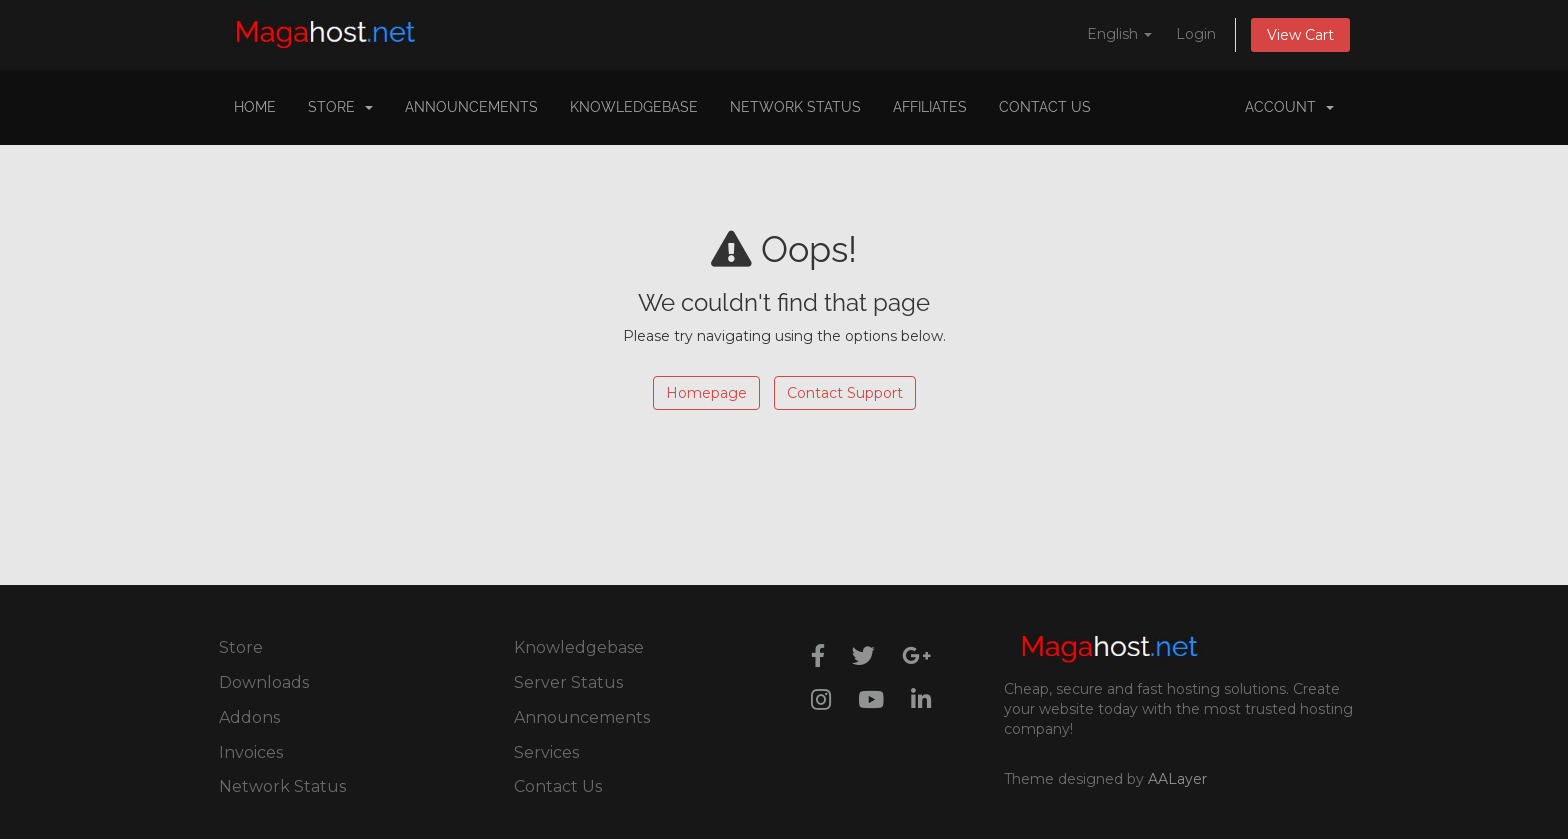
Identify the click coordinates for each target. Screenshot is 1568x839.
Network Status (795, 107)
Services (546, 752)
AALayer (1177, 779)
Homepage (706, 393)
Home (255, 107)
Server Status (568, 682)
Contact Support (845, 393)
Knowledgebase (634, 107)
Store (340, 107)
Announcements (471, 107)
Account (1289, 107)
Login (1196, 34)
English (1119, 34)
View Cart (1300, 35)
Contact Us (1045, 107)
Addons (249, 717)
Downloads (264, 682)
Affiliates (930, 107)
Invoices (251, 752)
